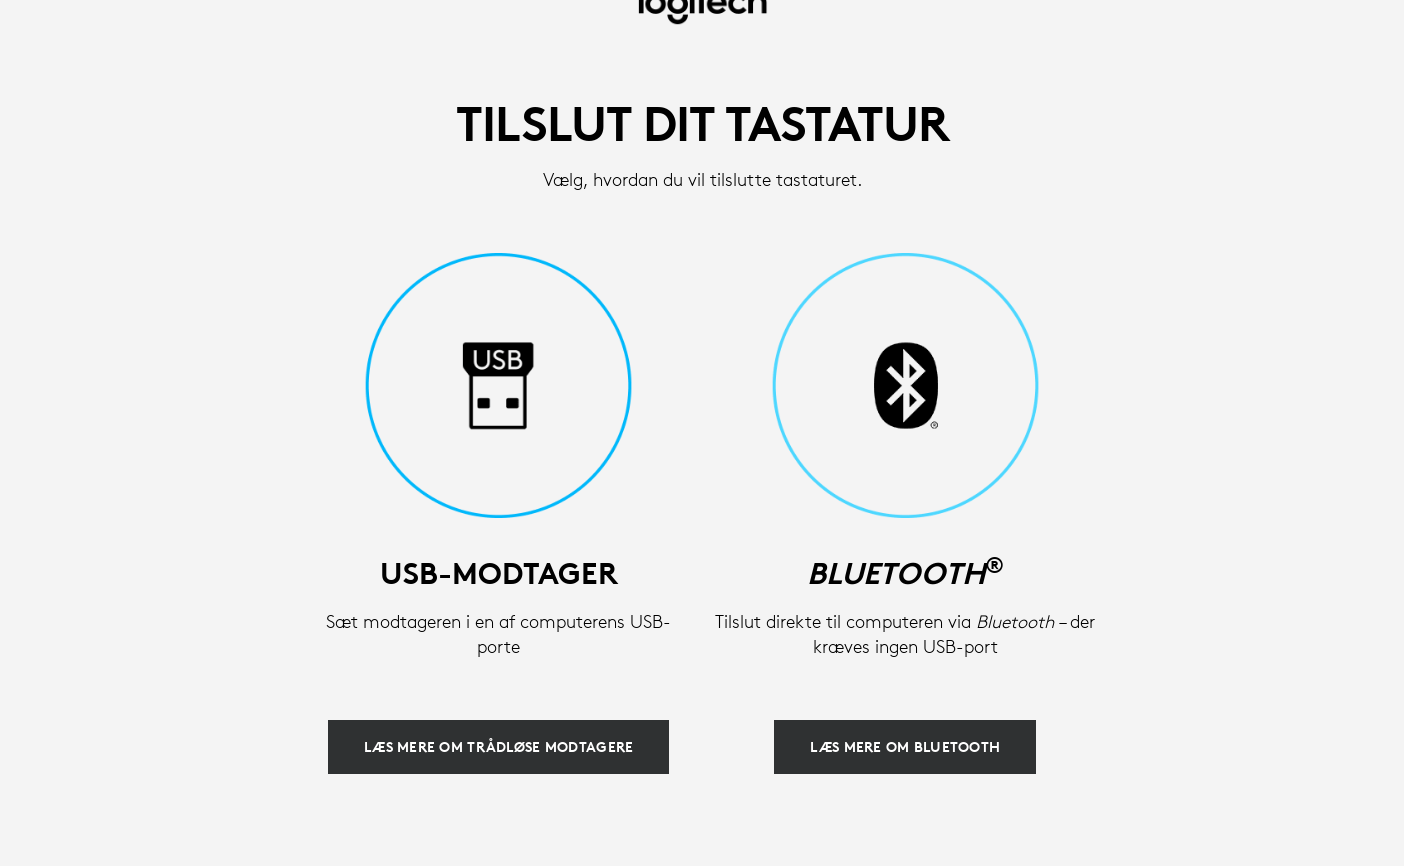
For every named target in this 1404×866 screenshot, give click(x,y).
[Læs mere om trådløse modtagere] (498, 747)
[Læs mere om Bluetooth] (905, 747)
